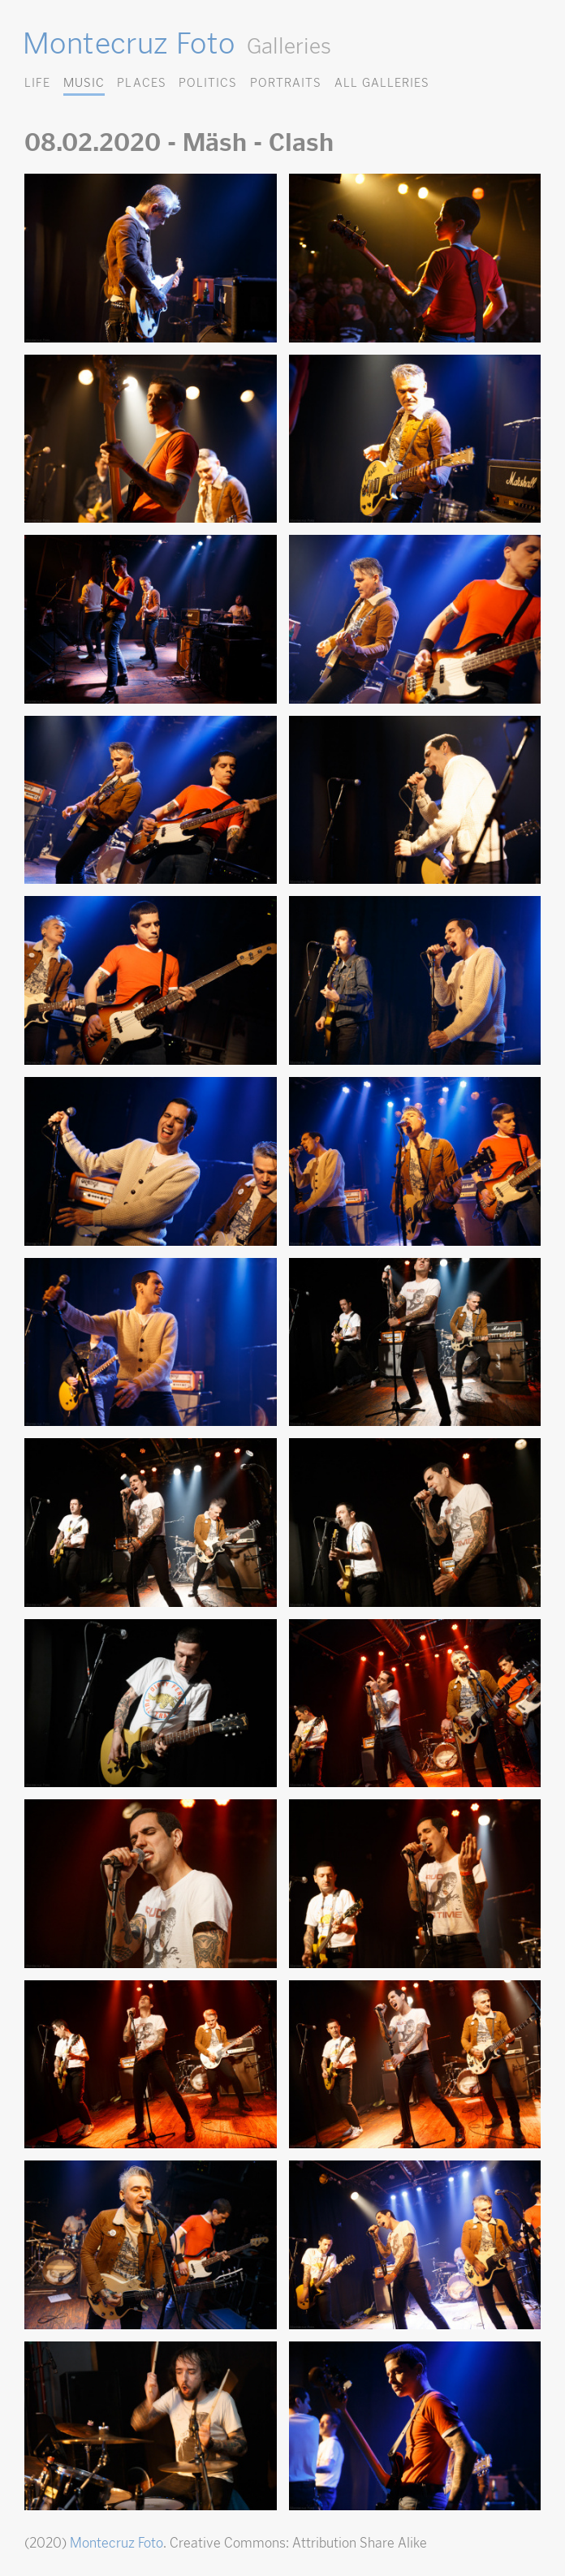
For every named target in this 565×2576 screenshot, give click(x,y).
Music (84, 82)
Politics (208, 82)
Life (37, 82)
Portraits (285, 82)
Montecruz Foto (129, 43)
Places (141, 82)
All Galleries (381, 82)
